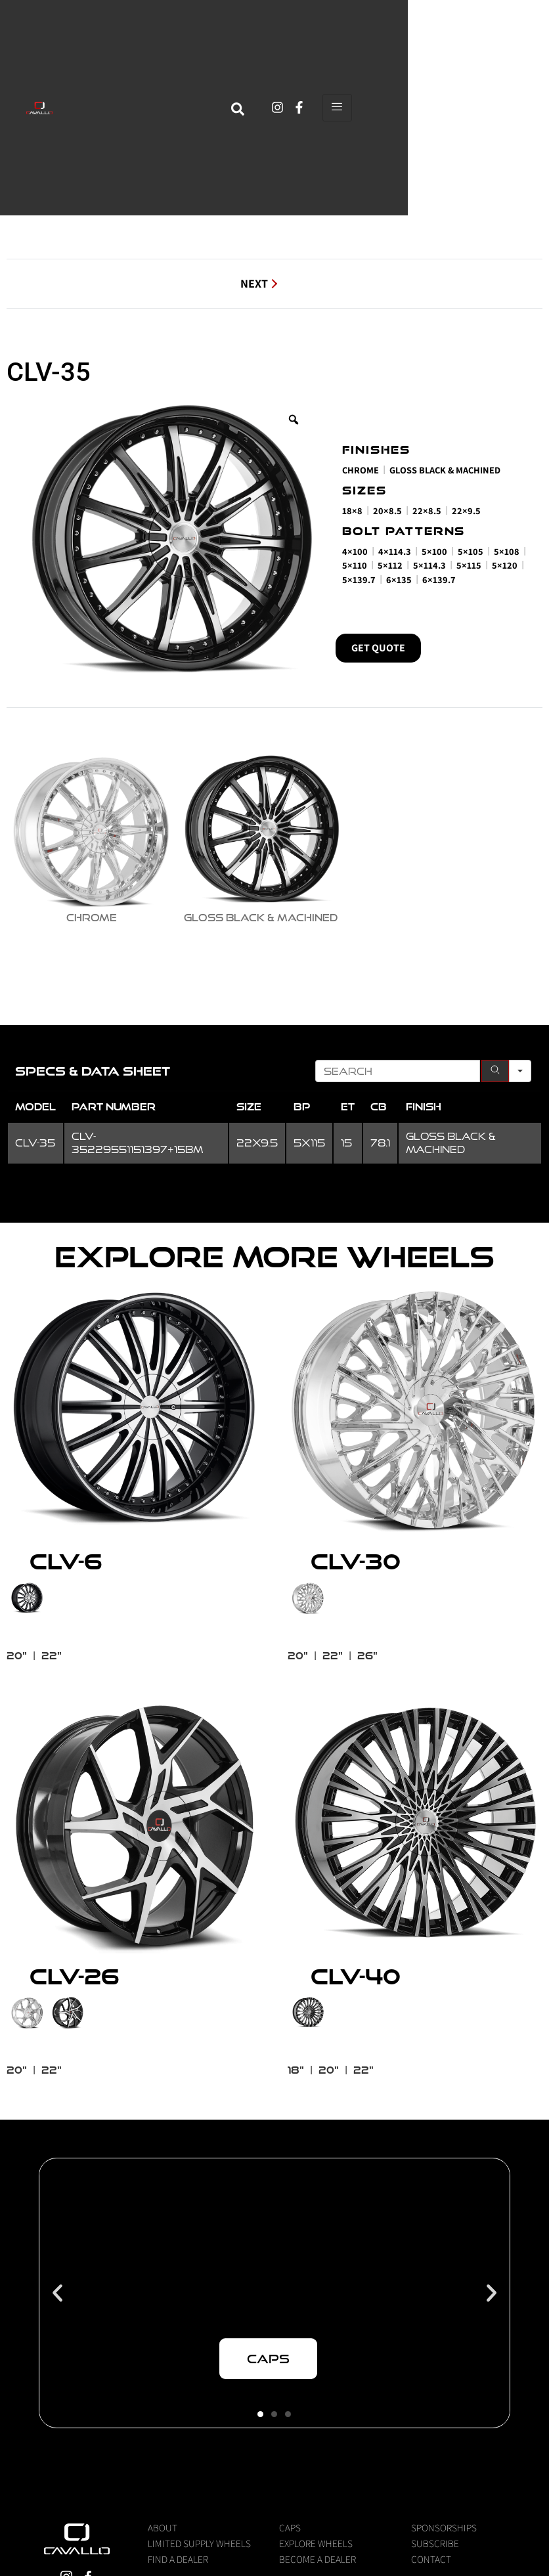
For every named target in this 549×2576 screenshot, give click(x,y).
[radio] (91, 837)
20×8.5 (387, 510)
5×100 (434, 551)
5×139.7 (359, 579)
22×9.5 (466, 510)
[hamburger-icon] (478, 86)
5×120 (504, 565)
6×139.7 (439, 579)
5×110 (354, 565)
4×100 (355, 551)
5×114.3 (429, 565)
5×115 (468, 565)
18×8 (352, 510)
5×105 (470, 551)
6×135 (399, 579)
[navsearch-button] (379, 86)
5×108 (506, 551)
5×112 (390, 565)
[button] (57, 2378)
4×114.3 (394, 551)
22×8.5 (426, 510)
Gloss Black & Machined (444, 470)
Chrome (360, 470)
